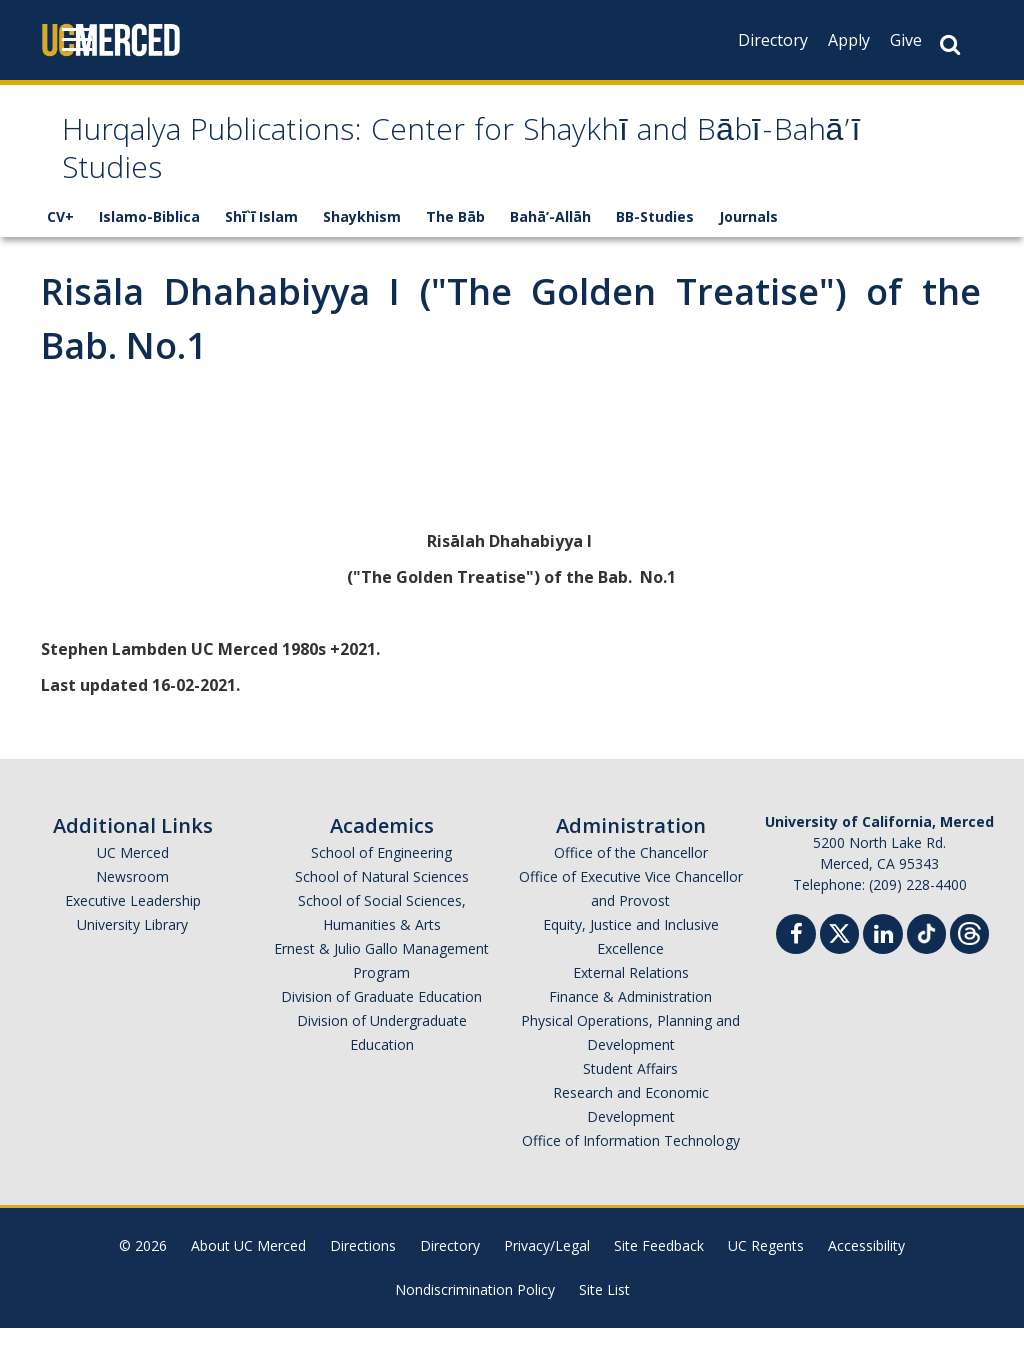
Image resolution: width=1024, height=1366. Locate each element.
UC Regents (766, 1283)
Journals (748, 254)
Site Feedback (659, 1283)
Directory (773, 40)
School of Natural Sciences (382, 914)
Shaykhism (362, 254)
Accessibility (866, 1283)
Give (906, 40)
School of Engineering (381, 890)
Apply (849, 40)
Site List (604, 1327)
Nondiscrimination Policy (475, 1327)
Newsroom (132, 914)
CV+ (60, 254)
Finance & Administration (630, 1034)
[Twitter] (839, 969)
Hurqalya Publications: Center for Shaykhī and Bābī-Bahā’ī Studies (467, 172)
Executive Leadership (133, 938)
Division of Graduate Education (381, 1034)
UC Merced (133, 890)
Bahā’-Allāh (550, 254)
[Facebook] (796, 974)
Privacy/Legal (547, 1283)
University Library (132, 962)
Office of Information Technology (631, 1178)
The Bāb (455, 254)
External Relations (631, 1010)
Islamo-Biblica (149, 254)
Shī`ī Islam (261, 254)
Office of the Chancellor (631, 890)
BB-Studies (655, 254)
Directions (363, 1283)
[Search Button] (950, 44)
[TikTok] (926, 969)
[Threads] (969, 969)
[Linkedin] (883, 974)
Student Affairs (630, 1106)
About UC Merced (248, 1283)
